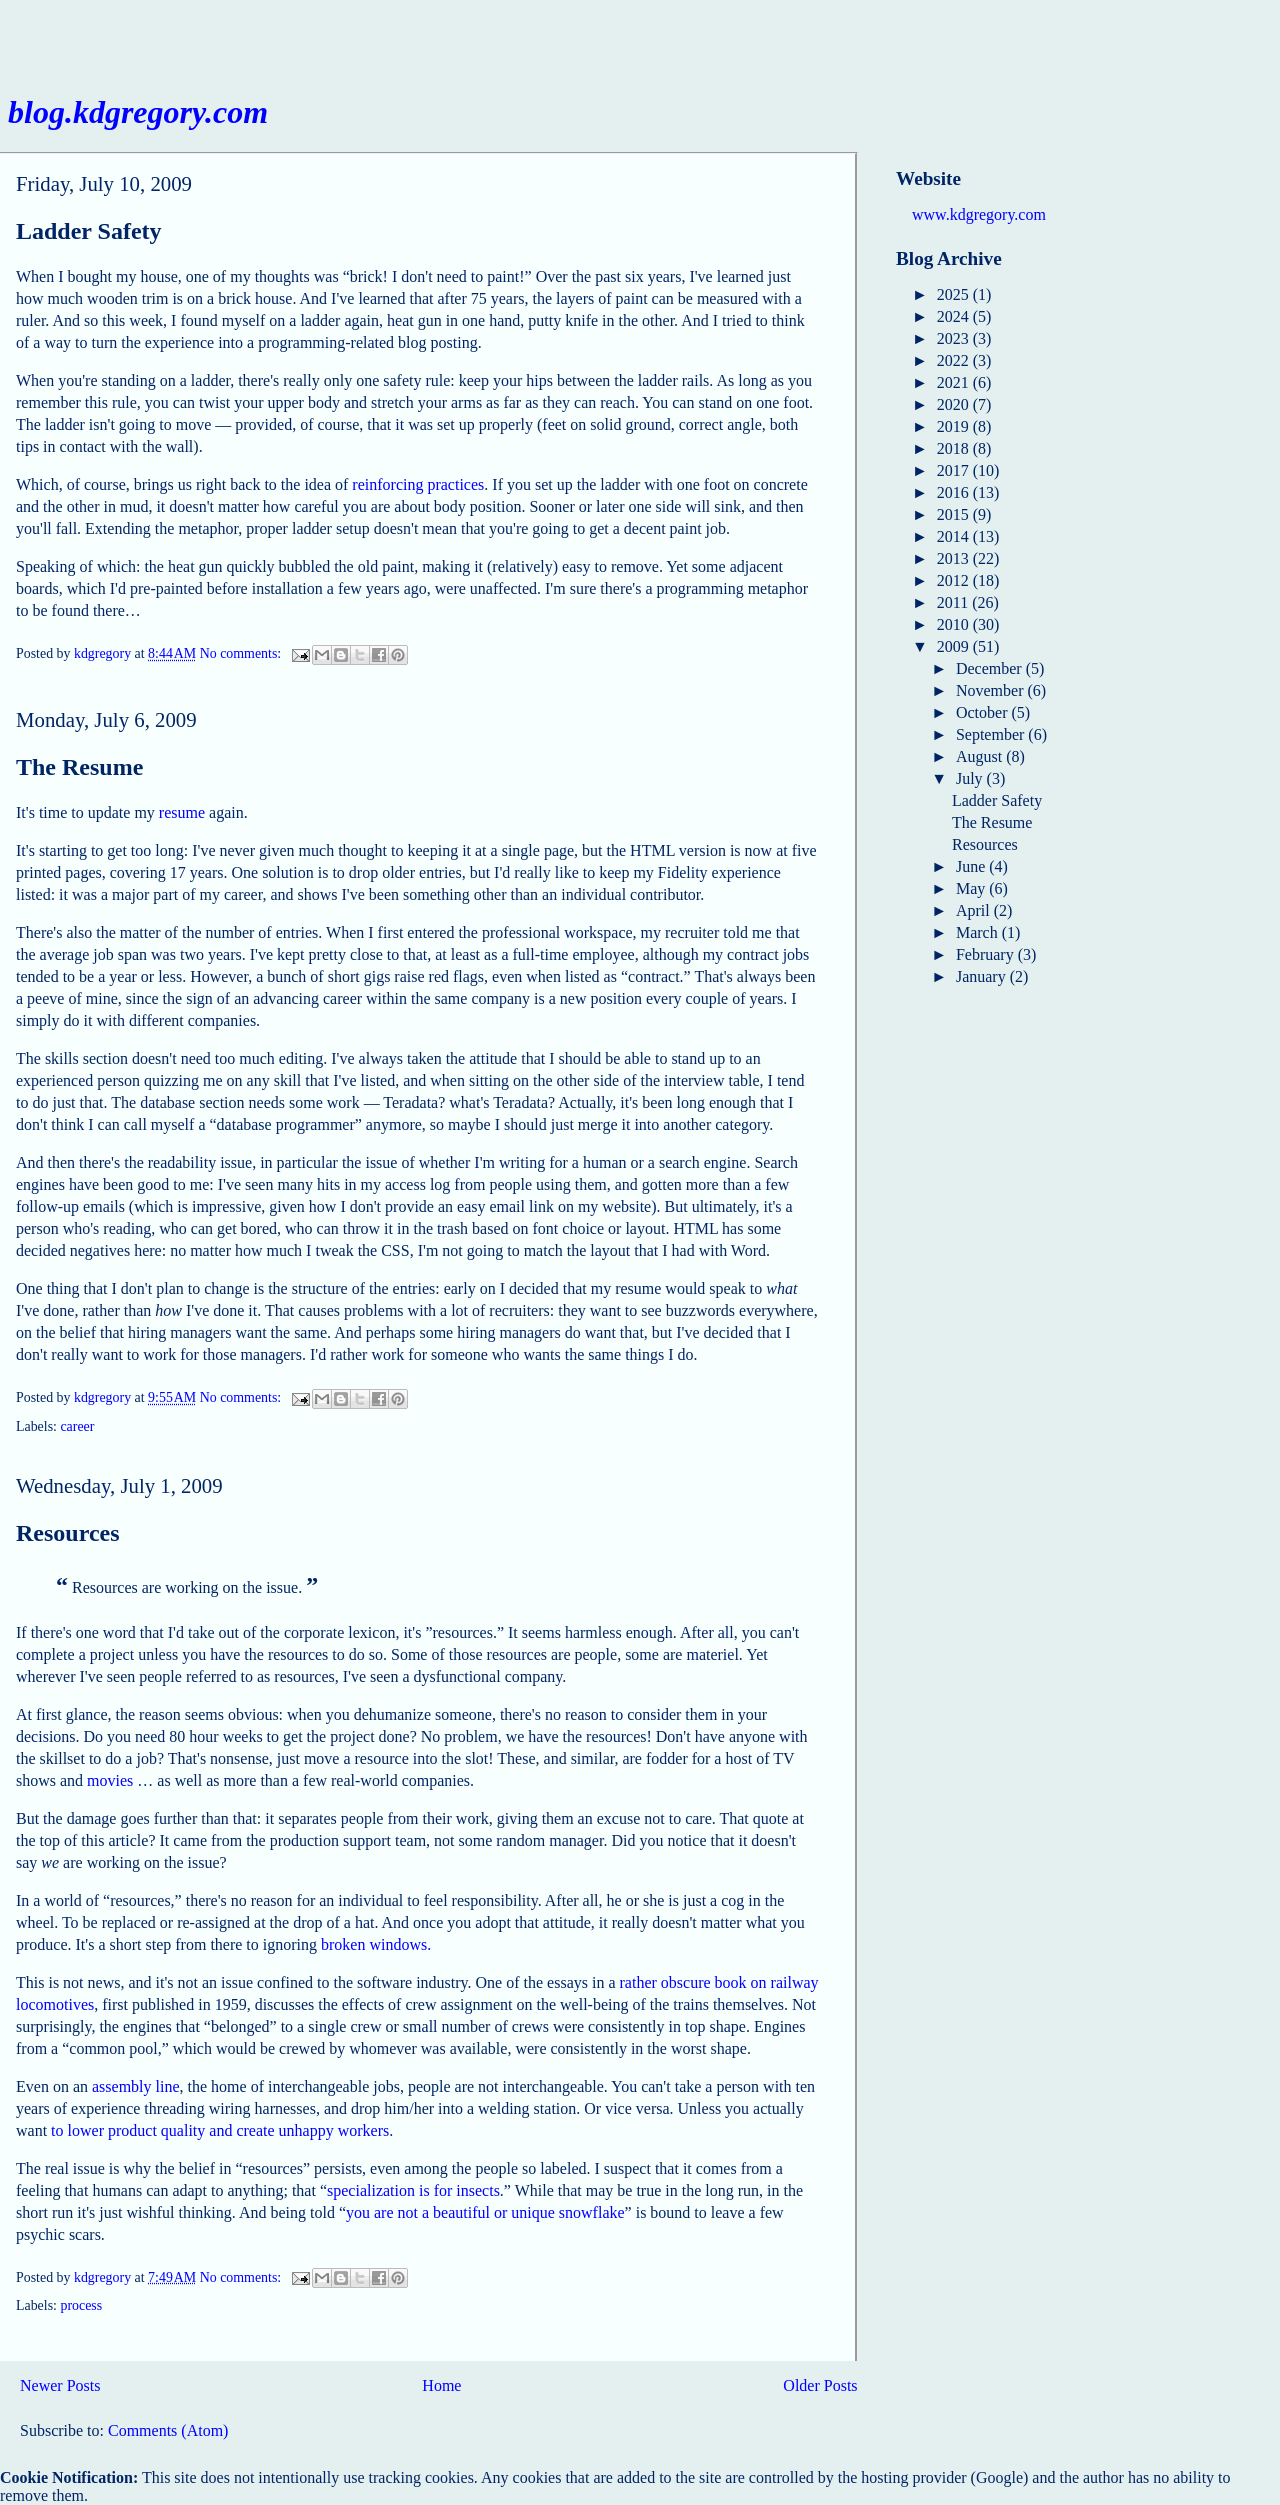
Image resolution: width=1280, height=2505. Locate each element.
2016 (955, 492)
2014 (955, 536)
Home (441, 2385)
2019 (955, 426)
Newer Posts (60, 2385)
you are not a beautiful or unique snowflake (485, 2212)
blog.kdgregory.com (138, 112)
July (971, 778)
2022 (955, 360)
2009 (955, 646)
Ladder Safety (89, 231)
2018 (955, 448)
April (975, 910)
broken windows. (376, 1944)
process (81, 2305)
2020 (955, 404)
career (77, 1426)
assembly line (136, 2086)
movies (110, 1780)
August (981, 756)
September (992, 734)
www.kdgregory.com (979, 214)
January (983, 976)
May (972, 888)
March (979, 932)
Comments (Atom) (168, 2430)
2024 (955, 316)
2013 (955, 558)
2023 (955, 338)
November (992, 690)
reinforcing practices (418, 484)
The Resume (79, 767)
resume (182, 812)
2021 (955, 382)
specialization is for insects (413, 2190)
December (991, 668)
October (984, 712)
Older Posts (820, 2385)
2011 (954, 602)
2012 (955, 580)
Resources (68, 1533)
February (987, 954)
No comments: (242, 654)
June (972, 866)
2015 (955, 514)
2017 (955, 470)
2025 (955, 294)
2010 (955, 624)
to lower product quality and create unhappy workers (220, 2130)
